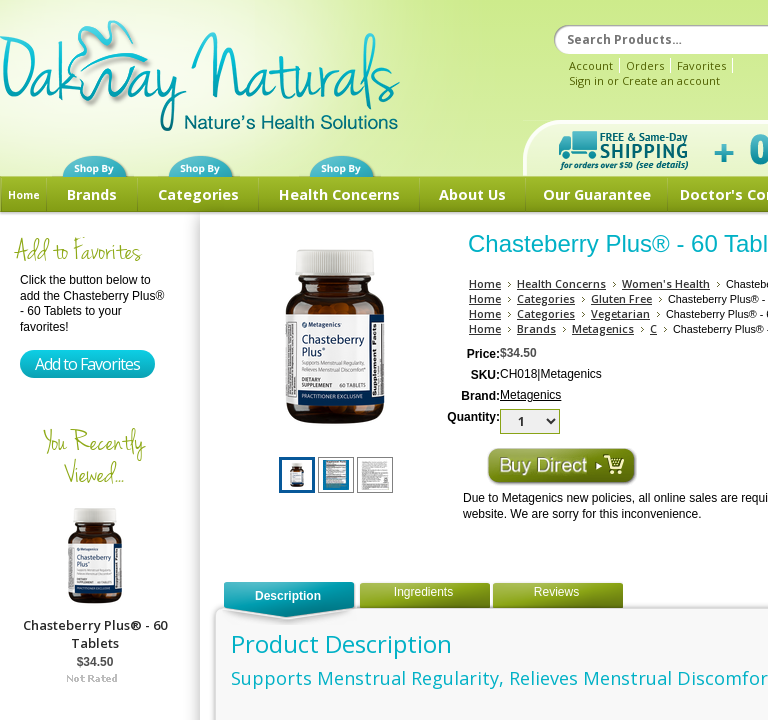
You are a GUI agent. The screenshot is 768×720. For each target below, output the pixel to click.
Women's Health (666, 283)
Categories (198, 194)
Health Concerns (339, 194)
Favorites (701, 65)
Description (288, 596)
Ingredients (423, 592)
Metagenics (603, 328)
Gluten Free (621, 298)
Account (591, 65)
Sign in (586, 80)
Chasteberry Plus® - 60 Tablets (95, 634)
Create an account (671, 80)
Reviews (556, 592)
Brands (92, 194)
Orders (645, 65)
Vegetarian (620, 313)
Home (24, 195)
